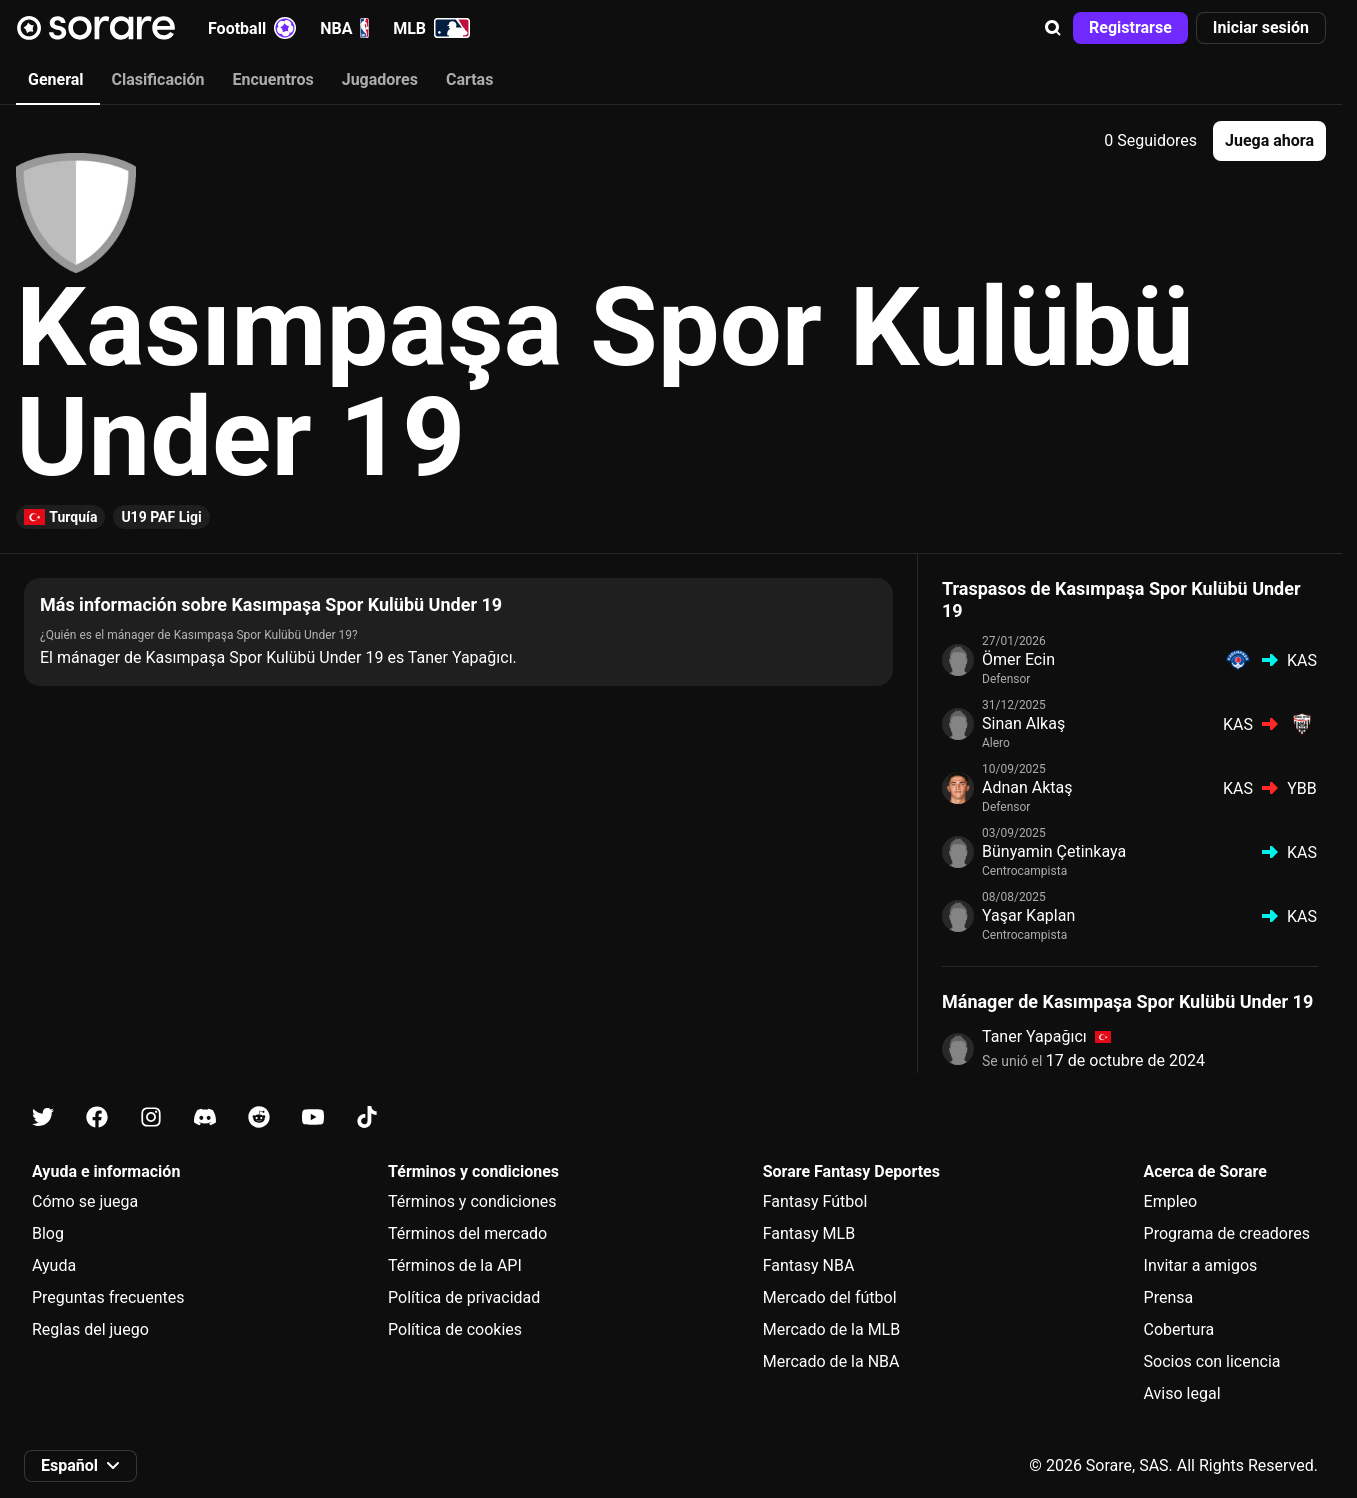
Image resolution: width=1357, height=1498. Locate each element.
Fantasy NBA (809, 1265)
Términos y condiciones (472, 1201)
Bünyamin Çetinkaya (1054, 851)
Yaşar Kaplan (1028, 915)
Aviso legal (1182, 1393)
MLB (431, 28)
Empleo (1171, 1201)
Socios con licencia (1212, 1361)
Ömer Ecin (1018, 659)
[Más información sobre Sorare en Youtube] (313, 1117)
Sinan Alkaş (1023, 723)
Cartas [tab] (469, 79)
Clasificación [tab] (158, 79)
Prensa (1169, 1297)
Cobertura (1179, 1329)
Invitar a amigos (1201, 1265)
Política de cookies (455, 1329)
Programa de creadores (1227, 1233)
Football (252, 28)
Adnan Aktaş (1027, 787)
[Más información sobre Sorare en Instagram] (151, 1117)
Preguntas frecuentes (108, 1297)
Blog (48, 1233)
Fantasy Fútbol (815, 1201)
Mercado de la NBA (831, 1361)
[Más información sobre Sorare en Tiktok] (367, 1117)
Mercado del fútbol (830, 1297)
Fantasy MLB (809, 1233)
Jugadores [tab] (380, 79)
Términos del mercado (467, 1233)
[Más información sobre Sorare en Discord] (205, 1117)
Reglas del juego (90, 1329)
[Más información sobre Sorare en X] (43, 1117)
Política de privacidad (464, 1297)
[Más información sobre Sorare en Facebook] (97, 1117)
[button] (1053, 28)
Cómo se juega (85, 1201)
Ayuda (54, 1265)
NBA (344, 28)
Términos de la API (455, 1265)
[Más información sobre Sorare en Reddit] (259, 1117)
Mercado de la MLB (832, 1329)
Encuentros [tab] (273, 79)
